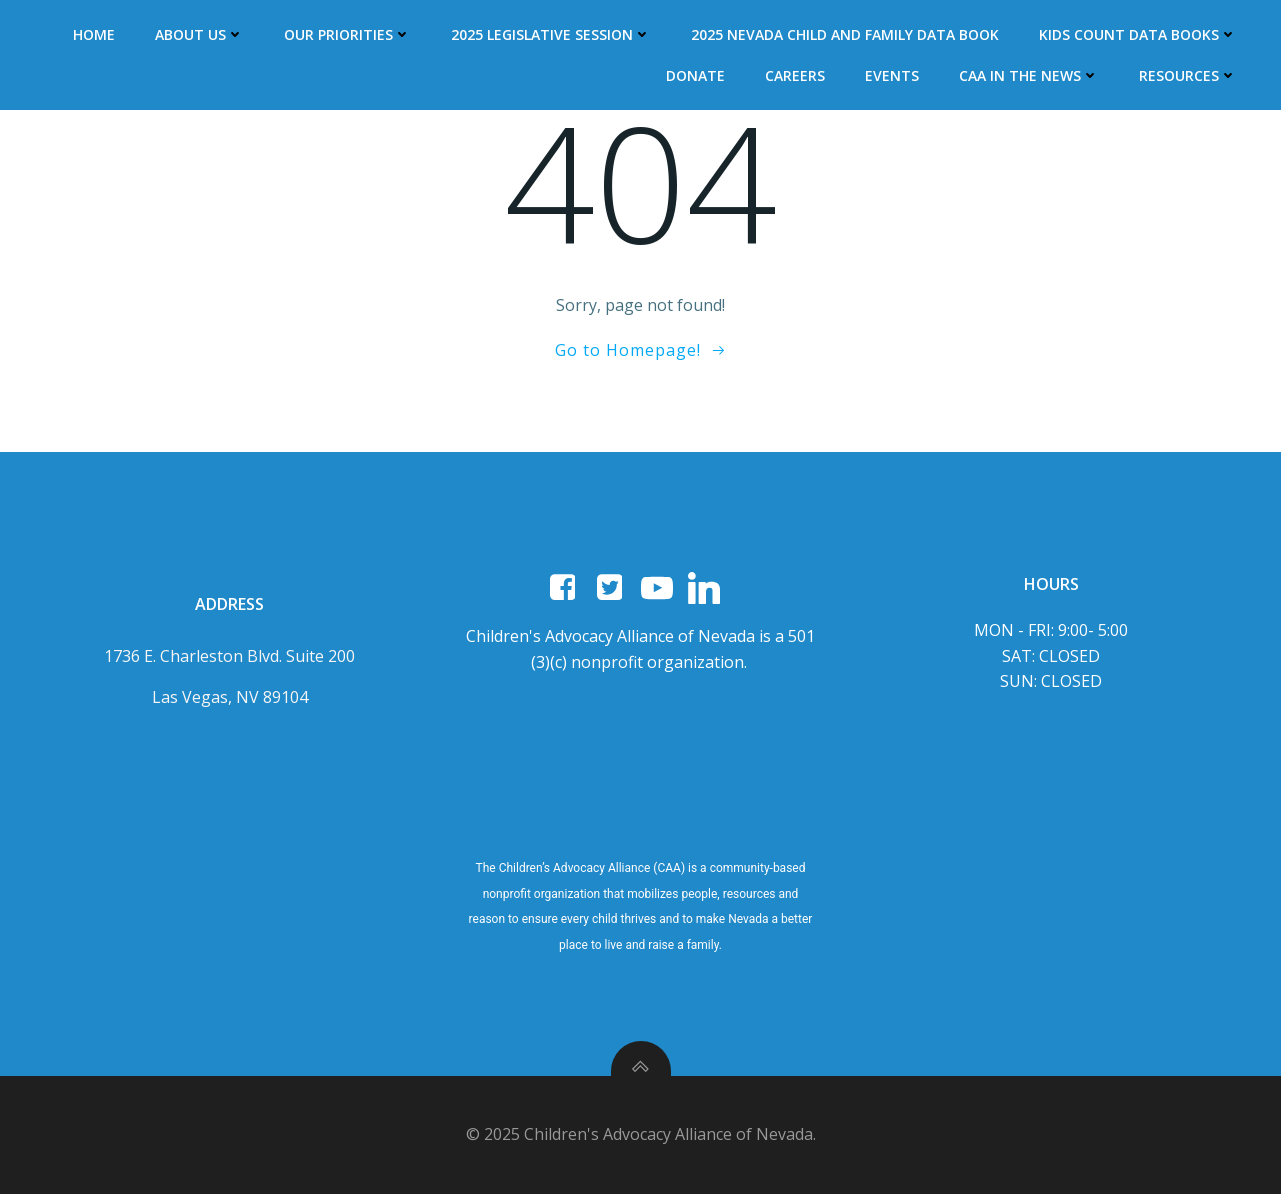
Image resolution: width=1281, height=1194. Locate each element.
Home (94, 34)
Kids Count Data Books (1138, 34)
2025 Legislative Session (551, 34)
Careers (795, 75)
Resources (1188, 75)
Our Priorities (347, 34)
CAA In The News (1029, 75)
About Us (199, 34)
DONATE (695, 75)
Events (892, 75)
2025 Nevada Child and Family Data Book (845, 34)
